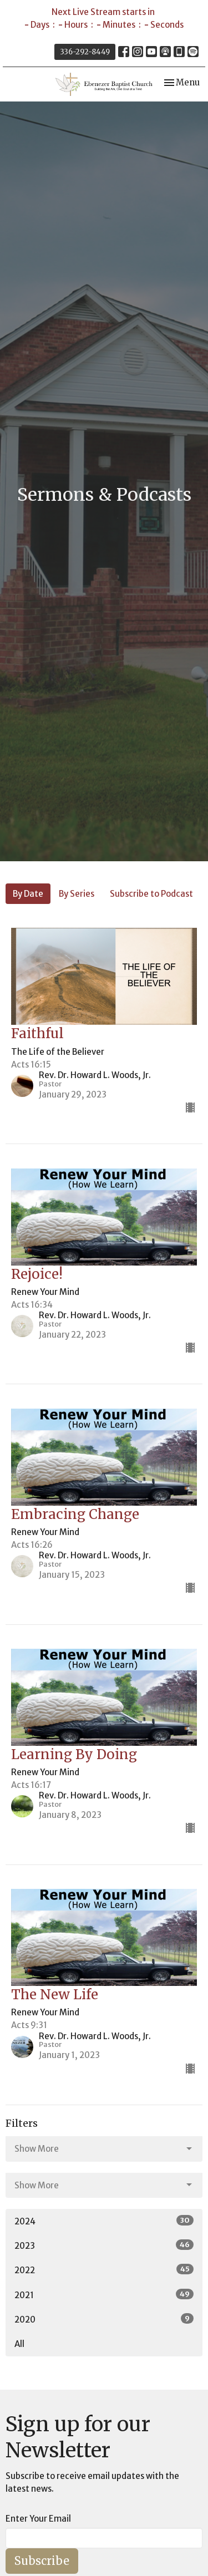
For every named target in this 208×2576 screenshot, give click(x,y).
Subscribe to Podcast (151, 893)
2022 (104, 2269)
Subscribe (41, 2561)
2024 (104, 2221)
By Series (76, 893)
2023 (104, 2245)
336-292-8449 (85, 52)
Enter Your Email (38, 2518)
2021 (104, 2294)
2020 (104, 2319)
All (19, 2344)
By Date (28, 893)
